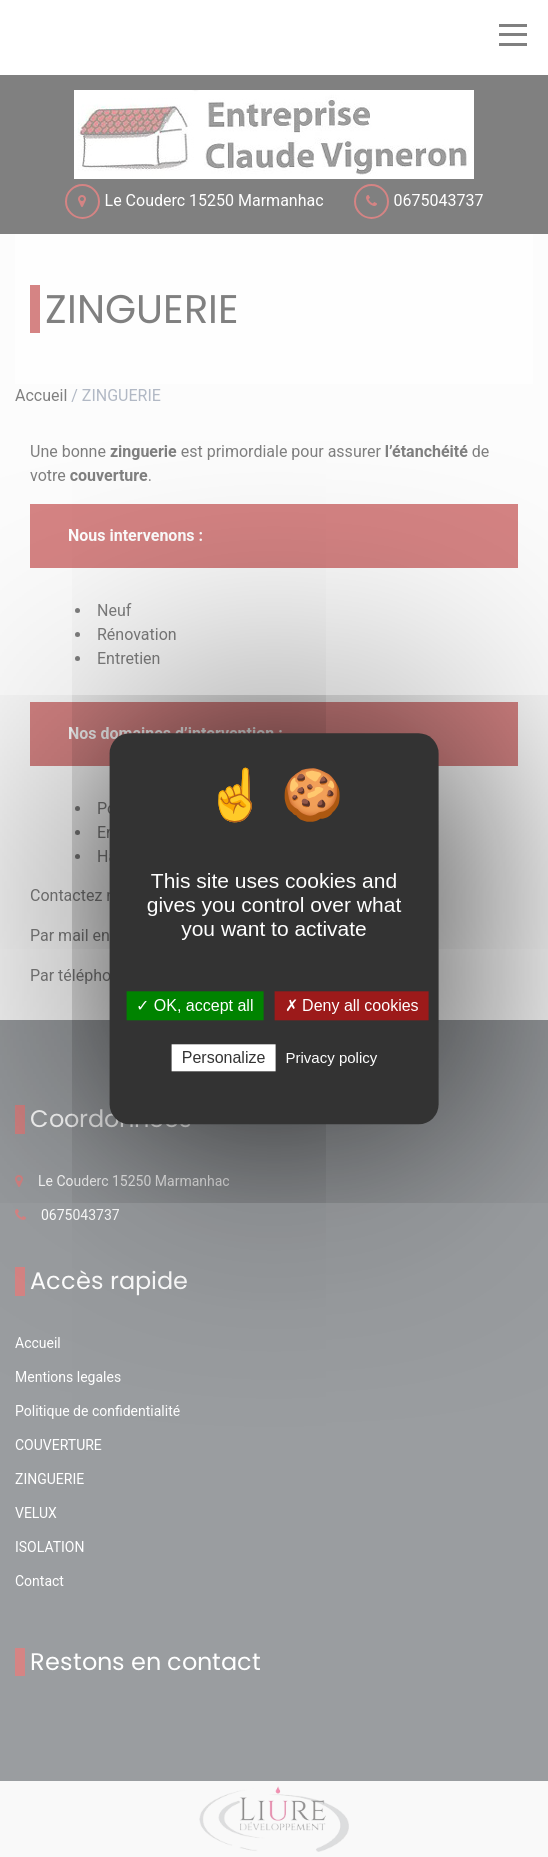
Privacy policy (332, 1057)
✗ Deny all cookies (352, 1005)
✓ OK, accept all (194, 1005)
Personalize (224, 1057)
